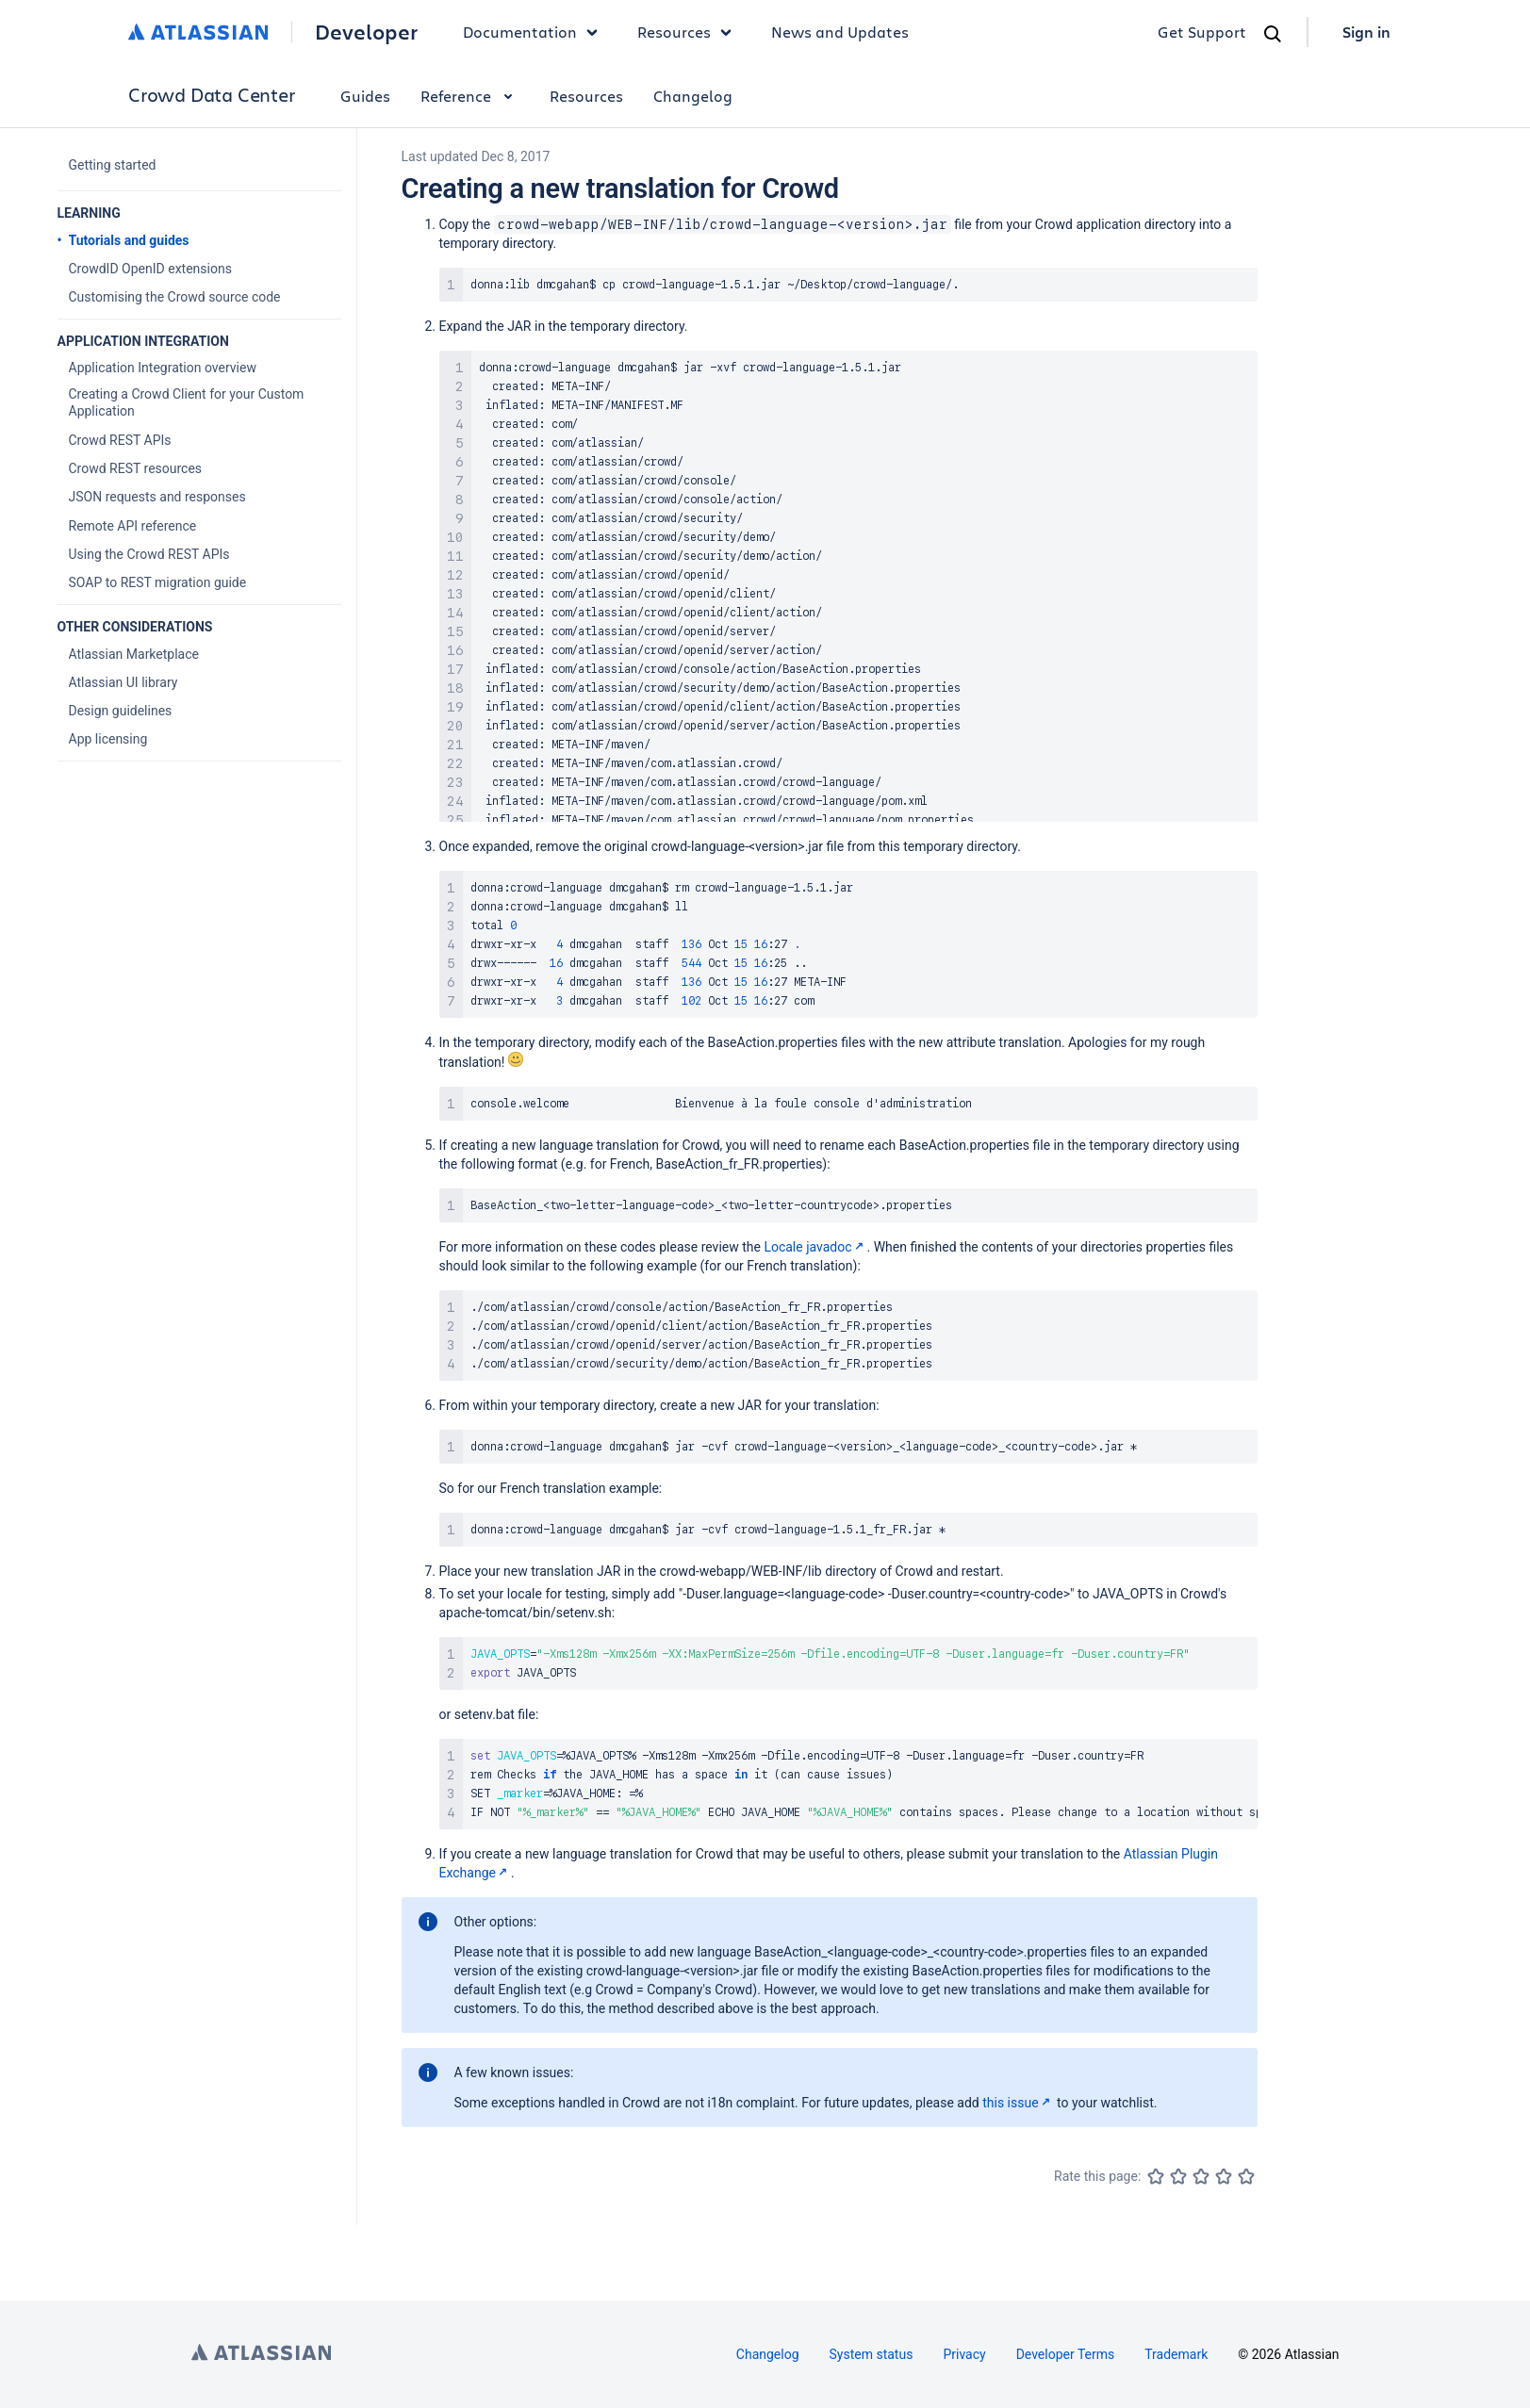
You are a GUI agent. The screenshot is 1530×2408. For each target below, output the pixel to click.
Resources (586, 96)
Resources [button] (689, 32)
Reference (469, 96)
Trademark (1176, 2354)
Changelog (692, 96)
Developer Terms (1065, 2354)
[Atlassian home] (198, 32)
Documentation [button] (535, 32)
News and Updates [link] (840, 31)
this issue (1017, 2102)
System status (871, 2354)
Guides (365, 96)
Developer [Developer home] (366, 32)
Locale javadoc (815, 1246)
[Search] (1272, 34)
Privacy (964, 2354)
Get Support (1202, 31)
